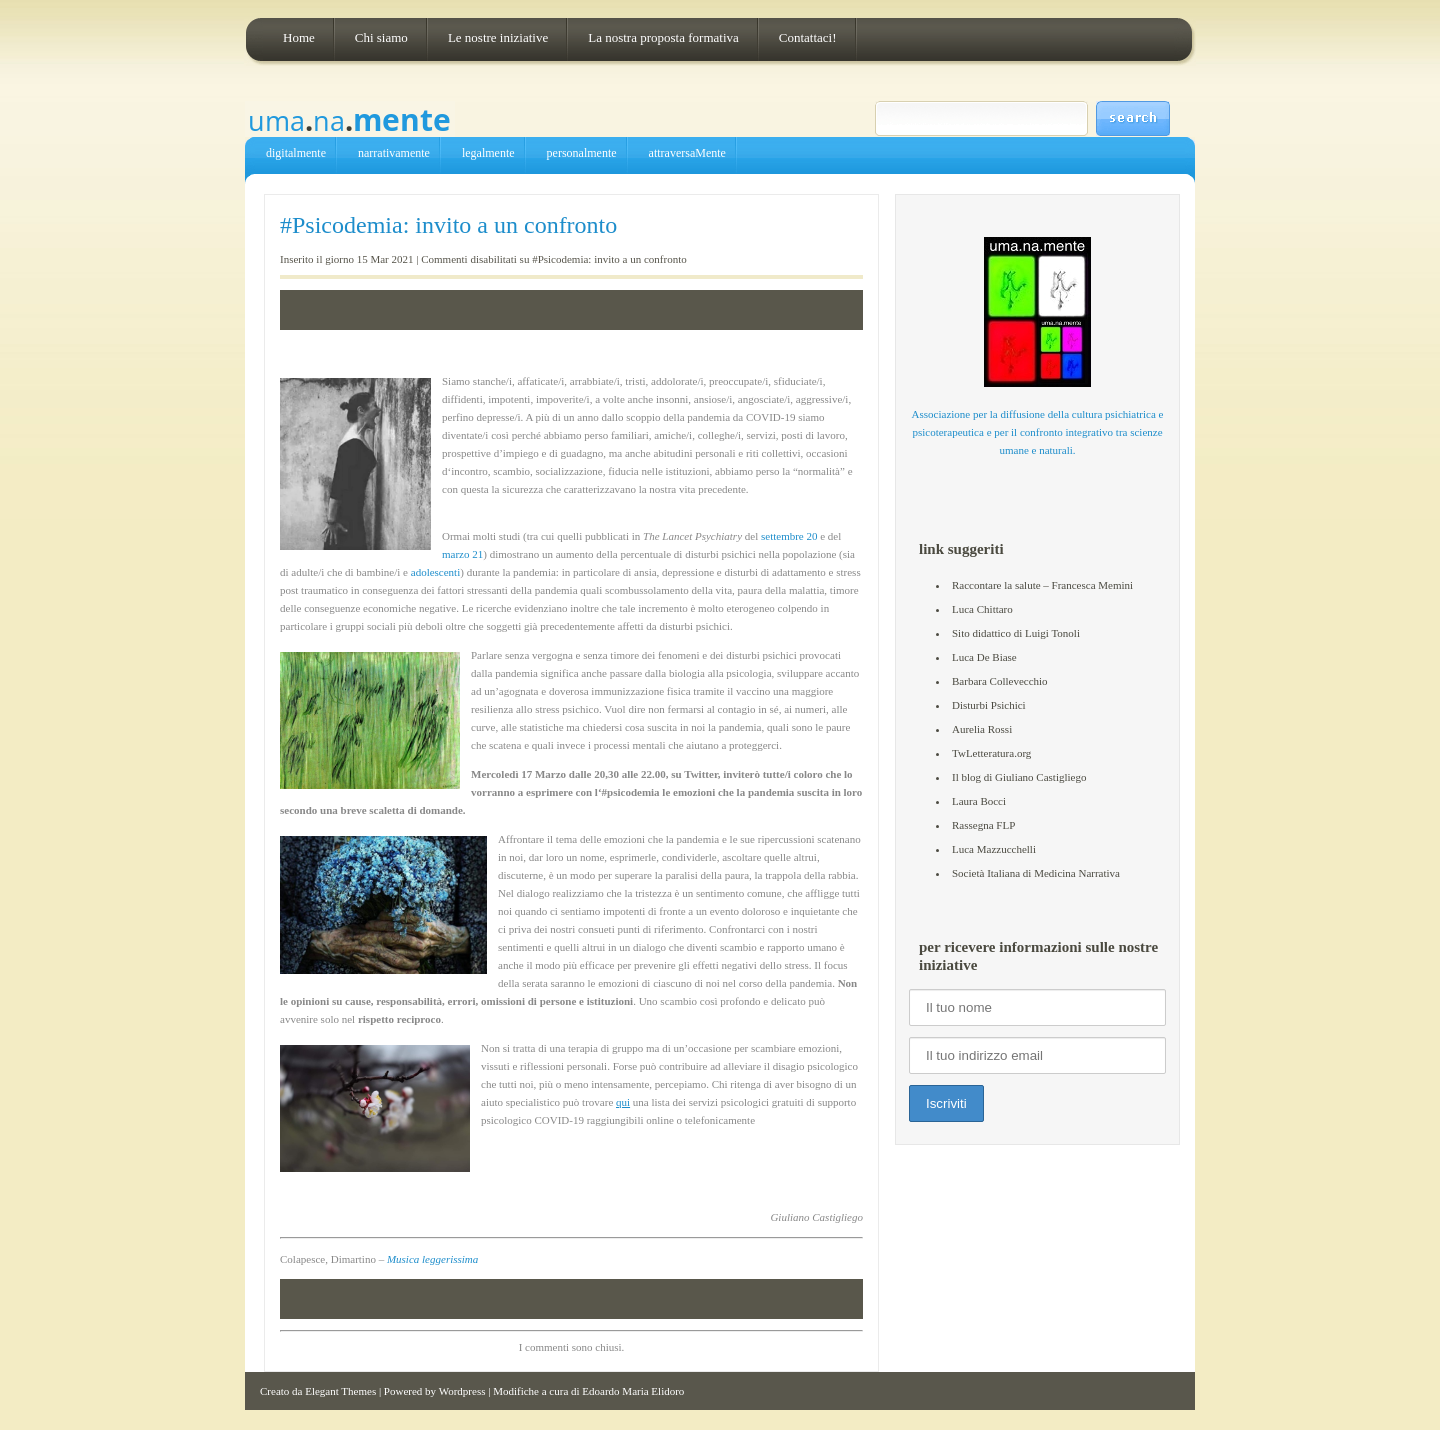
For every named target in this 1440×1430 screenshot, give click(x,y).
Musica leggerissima (432, 1259)
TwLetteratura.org (991, 753)
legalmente (488, 153)
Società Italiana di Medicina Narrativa (1036, 873)
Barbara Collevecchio (1000, 681)
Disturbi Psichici (989, 705)
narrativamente (394, 153)
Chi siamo (381, 37)
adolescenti (435, 572)
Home (299, 37)
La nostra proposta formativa (663, 37)
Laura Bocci (979, 801)
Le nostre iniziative (498, 37)
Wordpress (462, 1391)
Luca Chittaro (982, 609)
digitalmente (296, 153)
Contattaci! (808, 37)
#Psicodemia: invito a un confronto (448, 225)
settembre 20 (789, 536)
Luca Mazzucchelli (994, 849)
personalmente (582, 153)
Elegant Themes (340, 1391)
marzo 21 (462, 554)
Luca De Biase (984, 657)
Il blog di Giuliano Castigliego (1019, 777)
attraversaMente (687, 153)
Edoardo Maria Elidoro (633, 1391)
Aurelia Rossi (982, 729)
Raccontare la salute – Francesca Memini (1042, 585)
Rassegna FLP (983, 825)
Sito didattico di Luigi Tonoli (1016, 633)
